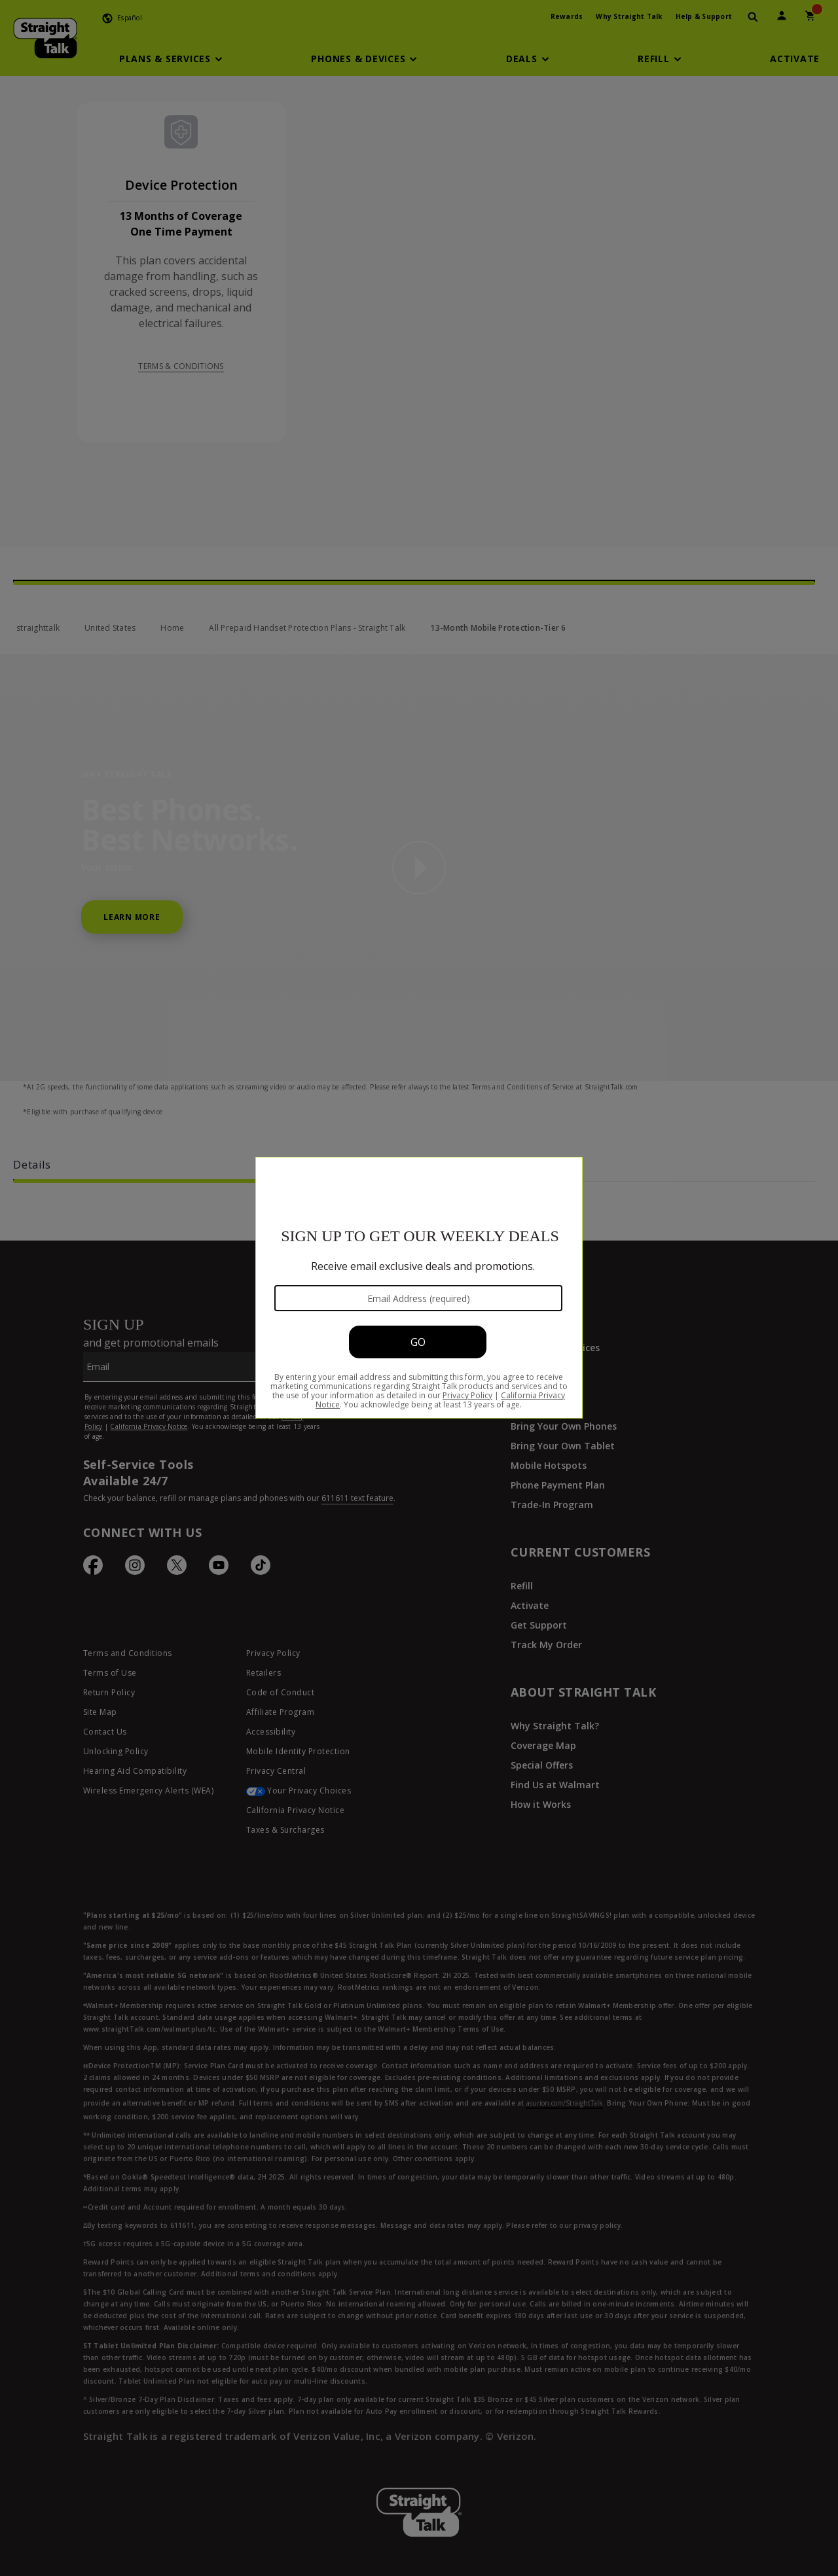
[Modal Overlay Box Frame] (419, 1288)
